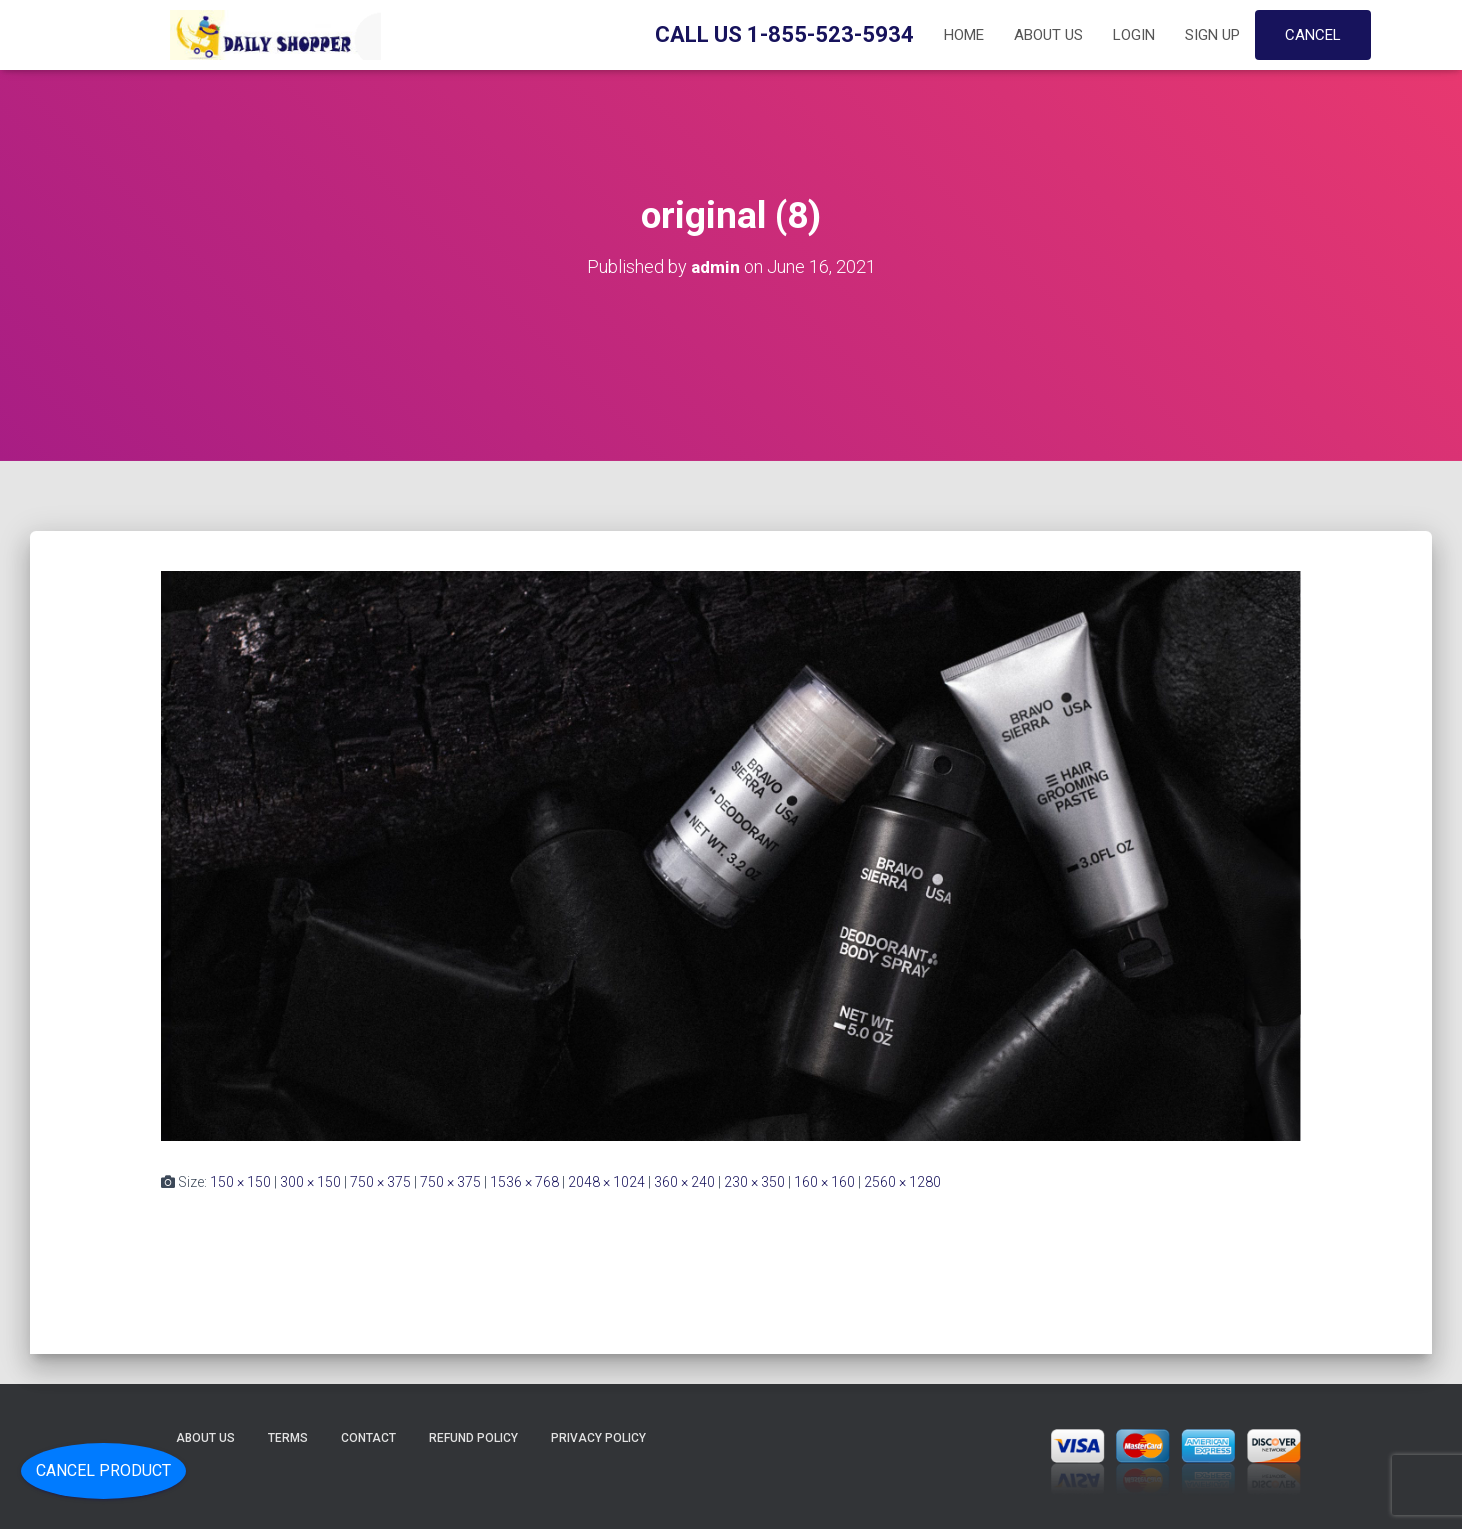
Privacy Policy (598, 1438)
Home (964, 35)
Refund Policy (473, 1438)
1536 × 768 (524, 1182)
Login (1134, 35)
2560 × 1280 (902, 1182)
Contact (368, 1438)
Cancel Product (103, 1470)
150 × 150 (240, 1182)
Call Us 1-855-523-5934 (784, 34)
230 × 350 (754, 1182)
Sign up (1212, 35)
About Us (1048, 35)
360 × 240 (684, 1182)
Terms (288, 1438)
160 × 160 (824, 1182)
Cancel (1313, 35)
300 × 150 (310, 1182)
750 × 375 (380, 1182)
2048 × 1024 (606, 1182)
